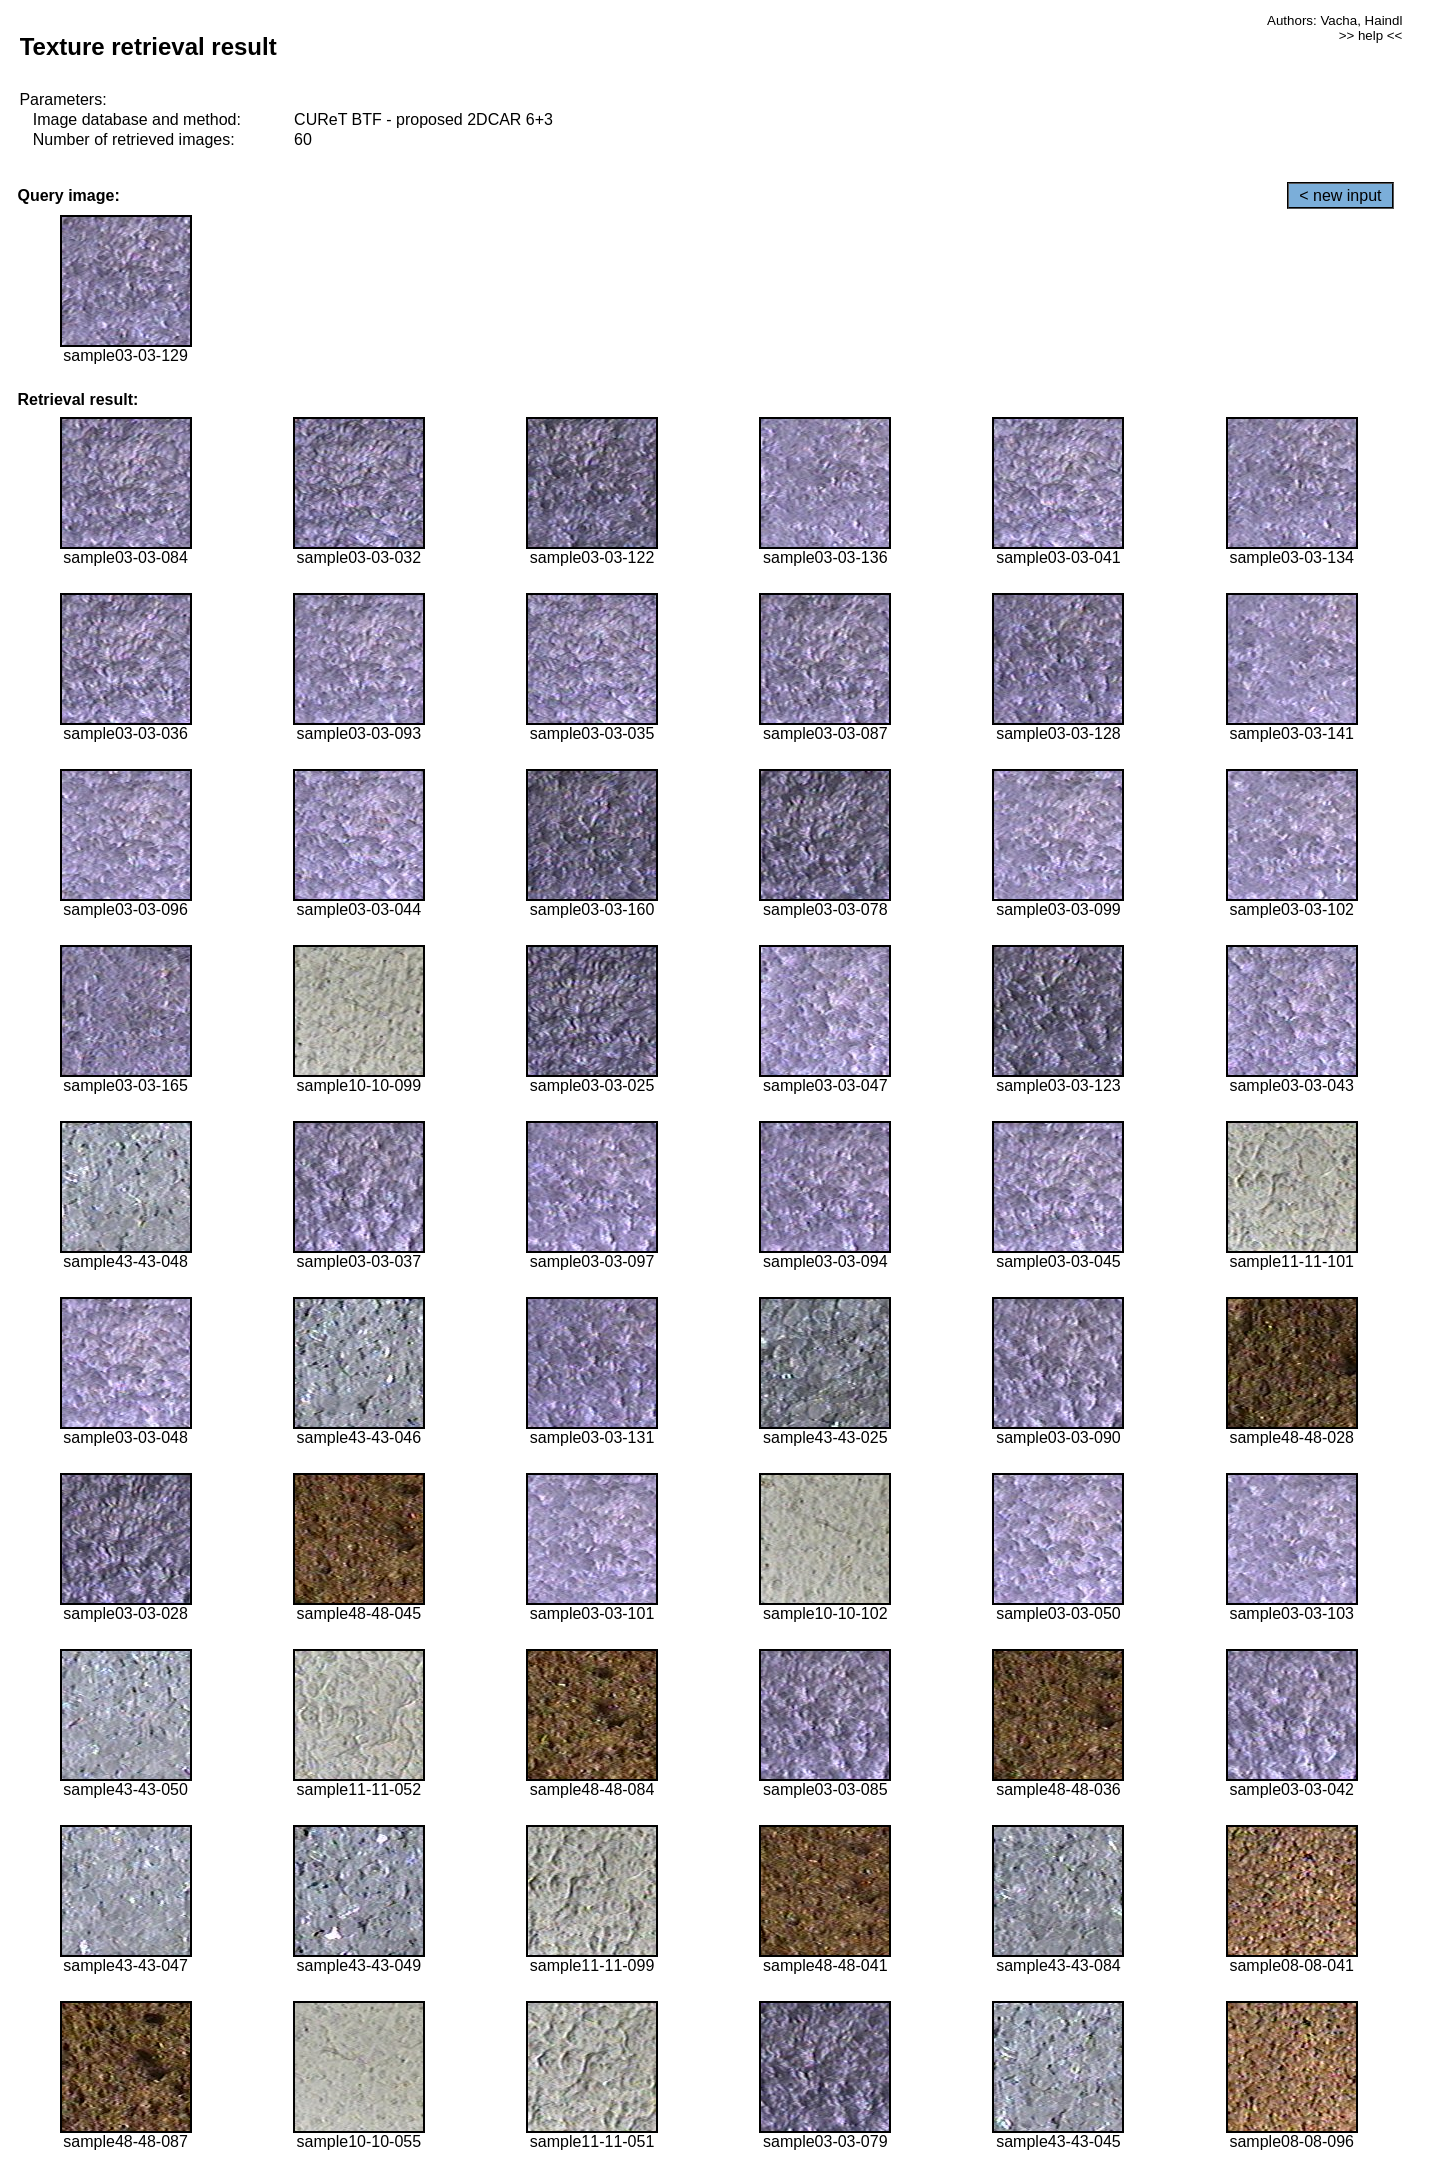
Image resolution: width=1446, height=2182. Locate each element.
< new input (1340, 195)
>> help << (1371, 35)
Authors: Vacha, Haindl (1334, 20)
